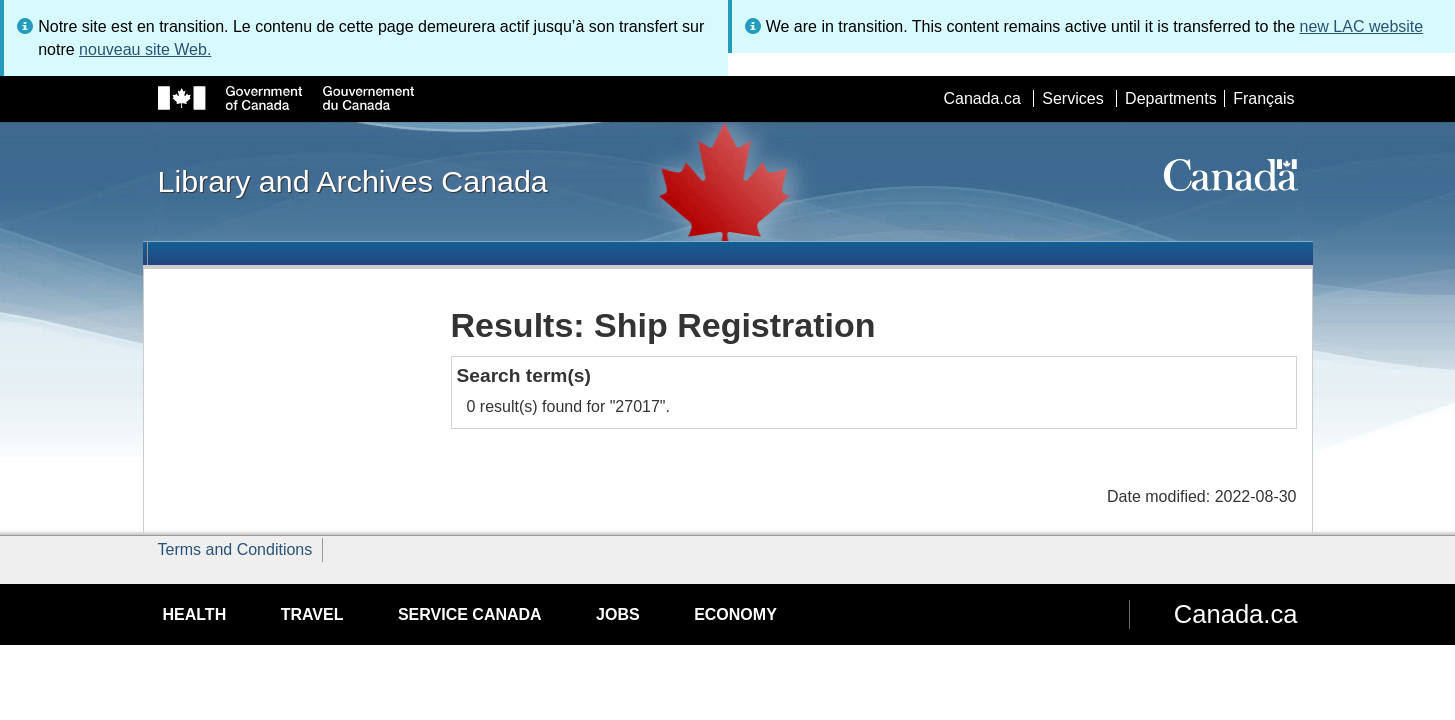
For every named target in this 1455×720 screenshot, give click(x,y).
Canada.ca (981, 98)
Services (1072, 98)
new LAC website (1362, 26)
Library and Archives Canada (353, 181)
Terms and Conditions (235, 549)
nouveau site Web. (145, 49)
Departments (1171, 98)
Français (1263, 98)
